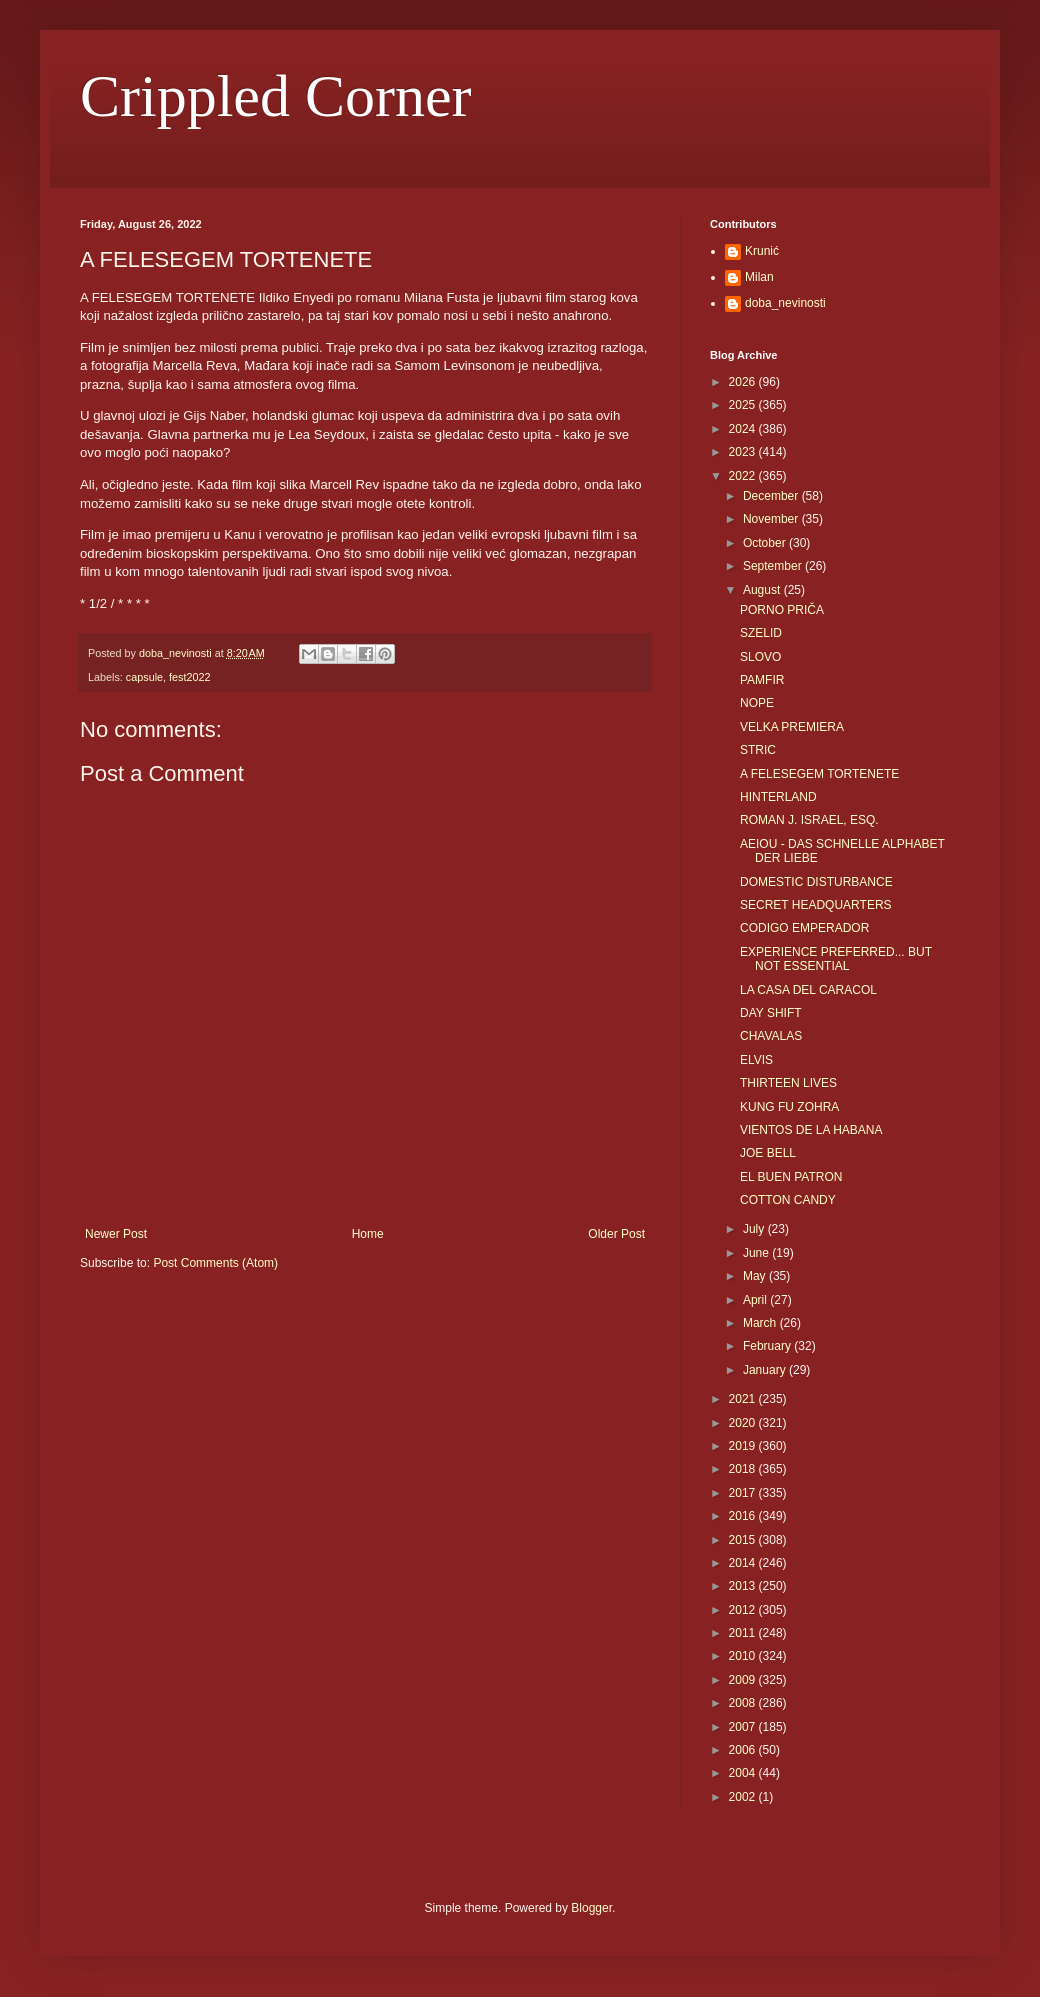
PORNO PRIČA (782, 610)
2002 (744, 1797)
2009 (744, 1680)
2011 (744, 1633)
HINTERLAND (778, 797)
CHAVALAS (771, 1036)
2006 (744, 1750)
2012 (744, 1610)
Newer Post (116, 1234)
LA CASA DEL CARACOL (808, 990)
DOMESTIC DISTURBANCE (816, 882)
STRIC (758, 750)
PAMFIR (762, 680)
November (772, 519)
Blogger (591, 1908)
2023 (744, 452)
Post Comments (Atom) (215, 1263)
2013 (744, 1586)
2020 (744, 1423)
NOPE (757, 703)
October (766, 543)
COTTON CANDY (788, 1200)
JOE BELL (768, 1153)
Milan (759, 277)
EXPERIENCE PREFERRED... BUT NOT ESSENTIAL (836, 959)
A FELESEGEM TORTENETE (819, 774)
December (772, 496)
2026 (744, 382)
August (763, 590)
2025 (744, 405)
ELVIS (756, 1060)
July (755, 1229)
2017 (744, 1493)
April (756, 1300)
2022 (744, 476)
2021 (744, 1399)
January (766, 1370)
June (757, 1253)
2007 (744, 1727)
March (761, 1323)
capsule (144, 677)
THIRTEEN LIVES (788, 1083)
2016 (744, 1516)
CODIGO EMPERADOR (804, 928)
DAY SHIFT (771, 1013)
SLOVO (760, 657)
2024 (744, 429)
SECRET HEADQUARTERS (816, 905)
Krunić (762, 251)
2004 (744, 1773)
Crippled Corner (276, 96)
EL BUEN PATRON (791, 1177)
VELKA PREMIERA (792, 727)
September (774, 566)
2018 (744, 1469)
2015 (744, 1540)
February (768, 1346)
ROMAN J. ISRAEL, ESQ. (809, 820)
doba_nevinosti (785, 303)
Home (368, 1234)
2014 (744, 1563)
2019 (744, 1446)
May (756, 1276)
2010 (744, 1656)
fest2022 (189, 677)
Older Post (616, 1234)
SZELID (761, 633)
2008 (744, 1703)
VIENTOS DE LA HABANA (811, 1130)
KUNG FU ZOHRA (789, 1107)
